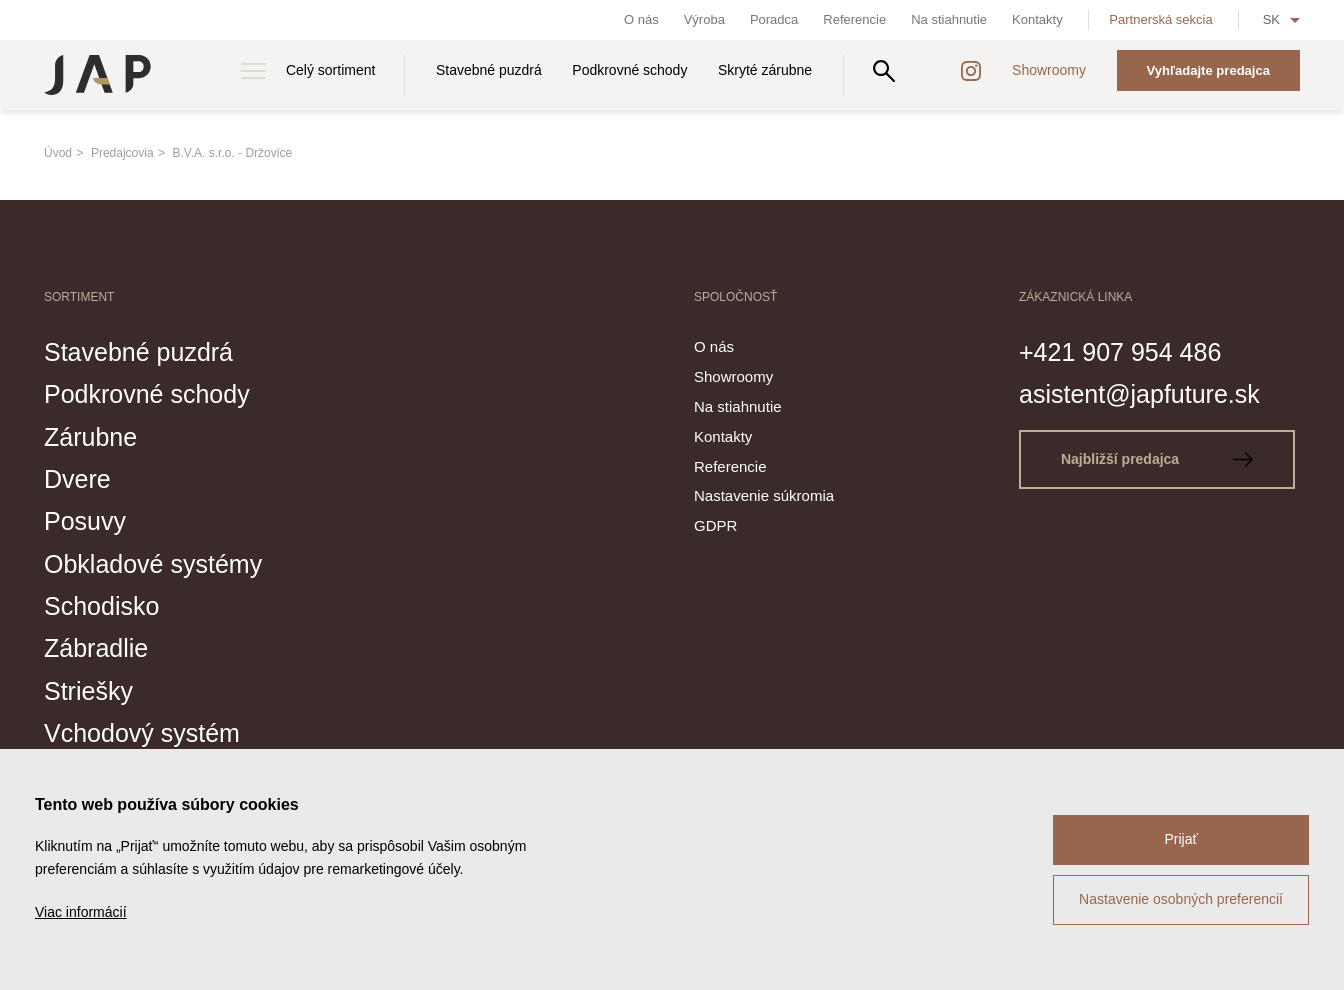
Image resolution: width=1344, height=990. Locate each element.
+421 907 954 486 (1120, 352)
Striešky (88, 691)
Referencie (854, 19)
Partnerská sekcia (1160, 19)
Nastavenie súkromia (764, 495)
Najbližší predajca (1157, 459)
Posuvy (85, 521)
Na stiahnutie (949, 19)
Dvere (77, 479)
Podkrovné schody (629, 70)
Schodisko (101, 606)
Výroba (704, 19)
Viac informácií (81, 912)
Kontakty (1037, 19)
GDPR (715, 525)
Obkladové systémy (153, 564)
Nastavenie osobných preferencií (1181, 899)
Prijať (1180, 839)
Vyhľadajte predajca (1208, 70)
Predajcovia (122, 153)
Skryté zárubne (765, 70)
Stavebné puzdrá (489, 70)
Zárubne (90, 437)
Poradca (774, 19)
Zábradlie (96, 648)
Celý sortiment (330, 70)
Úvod (58, 153)
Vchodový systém (142, 733)
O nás (641, 19)
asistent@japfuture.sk (1139, 394)
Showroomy (1049, 70)
